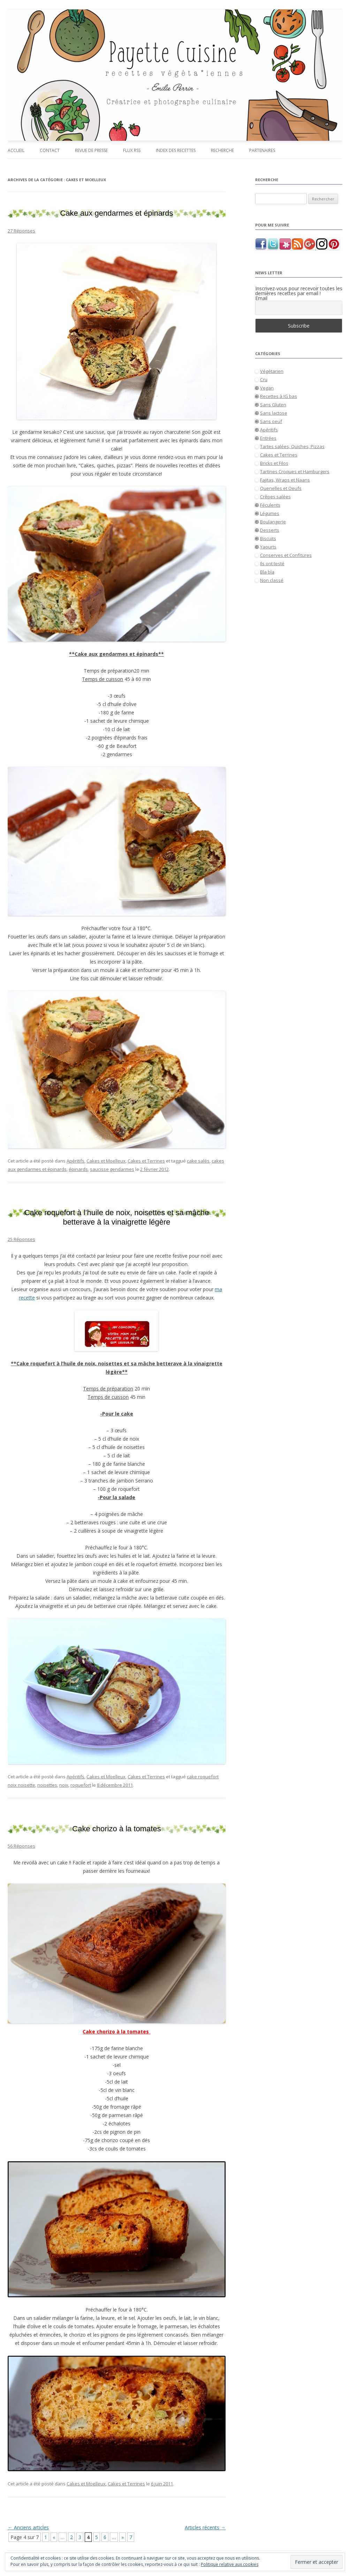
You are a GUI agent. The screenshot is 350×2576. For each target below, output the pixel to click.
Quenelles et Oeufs (281, 488)
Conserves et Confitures (286, 555)
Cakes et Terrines (146, 1161)
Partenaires (262, 150)
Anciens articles (28, 2527)
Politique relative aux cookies (229, 2564)
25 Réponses (21, 1239)
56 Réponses (21, 1846)
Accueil (16, 150)
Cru (263, 379)
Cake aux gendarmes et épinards (116, 213)
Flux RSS (131, 150)
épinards (78, 1169)
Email (261, 298)
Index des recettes (176, 150)
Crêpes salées (275, 496)
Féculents (270, 505)
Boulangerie (273, 522)
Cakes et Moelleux (105, 1161)
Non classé (271, 580)
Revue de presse (91, 150)
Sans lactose (273, 413)
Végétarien (271, 371)
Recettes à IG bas (278, 396)
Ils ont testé (272, 563)
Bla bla (267, 572)
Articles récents (205, 2527)
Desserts (269, 530)
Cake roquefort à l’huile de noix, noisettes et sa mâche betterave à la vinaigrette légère (116, 1217)
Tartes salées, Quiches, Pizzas (292, 446)
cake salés (198, 1161)
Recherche (222, 150)
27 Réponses (21, 231)
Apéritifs (75, 1161)
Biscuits (268, 538)
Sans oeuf (271, 421)
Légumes (269, 513)
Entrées (268, 438)
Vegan (267, 388)
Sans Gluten (273, 404)
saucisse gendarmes (112, 1169)
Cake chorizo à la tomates (116, 1828)
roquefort (80, 1785)
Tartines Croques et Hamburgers (294, 471)
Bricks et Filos (274, 463)
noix (63, 1785)
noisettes (47, 1785)
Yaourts (268, 547)
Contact (50, 150)
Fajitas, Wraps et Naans (285, 480)
